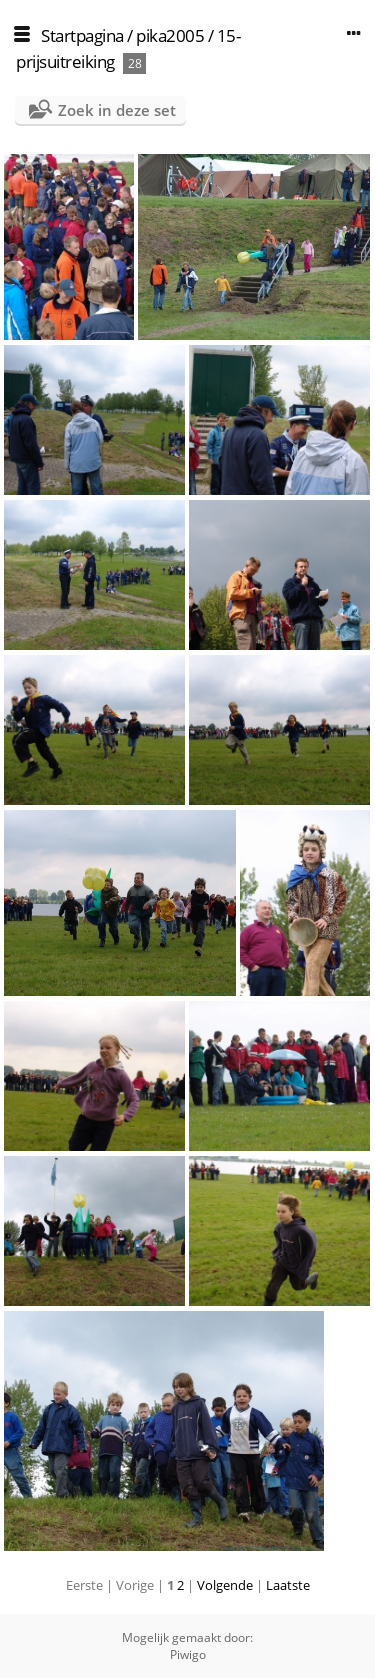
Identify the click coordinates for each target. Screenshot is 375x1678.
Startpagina (82, 35)
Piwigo (188, 1654)
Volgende (225, 1585)
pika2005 (170, 35)
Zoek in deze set (117, 110)
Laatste (288, 1585)
